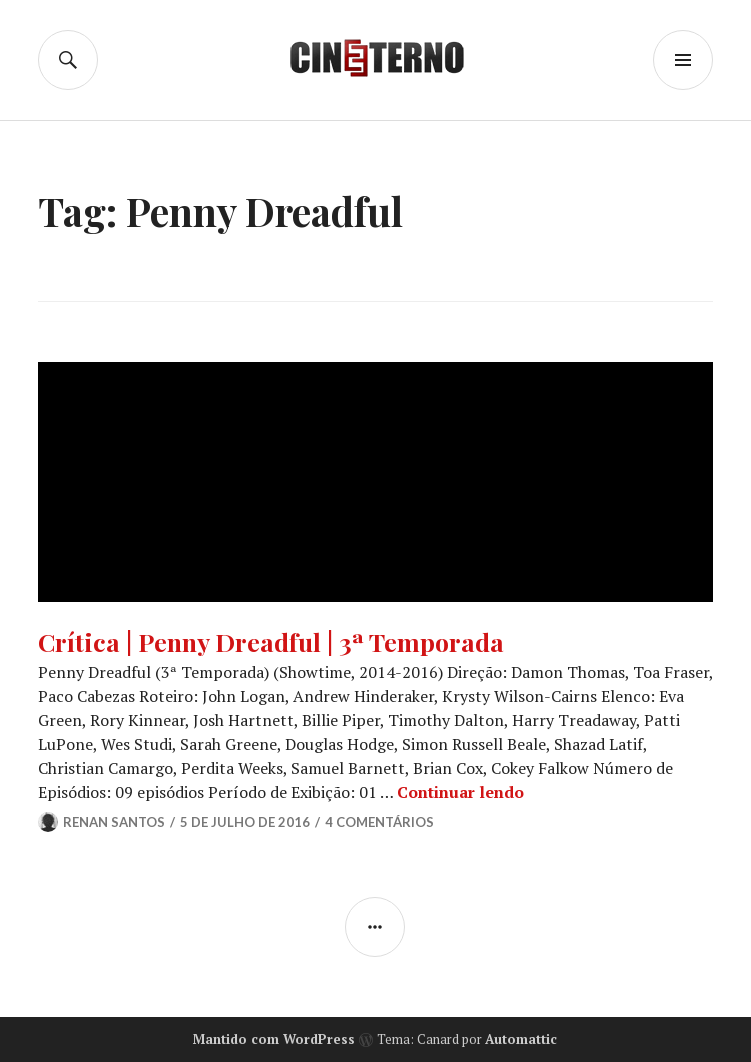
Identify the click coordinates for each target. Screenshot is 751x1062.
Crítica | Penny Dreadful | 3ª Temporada (271, 641)
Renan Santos (114, 822)
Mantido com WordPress (274, 1039)
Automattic (521, 1039)
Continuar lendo (460, 792)
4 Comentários (379, 822)
